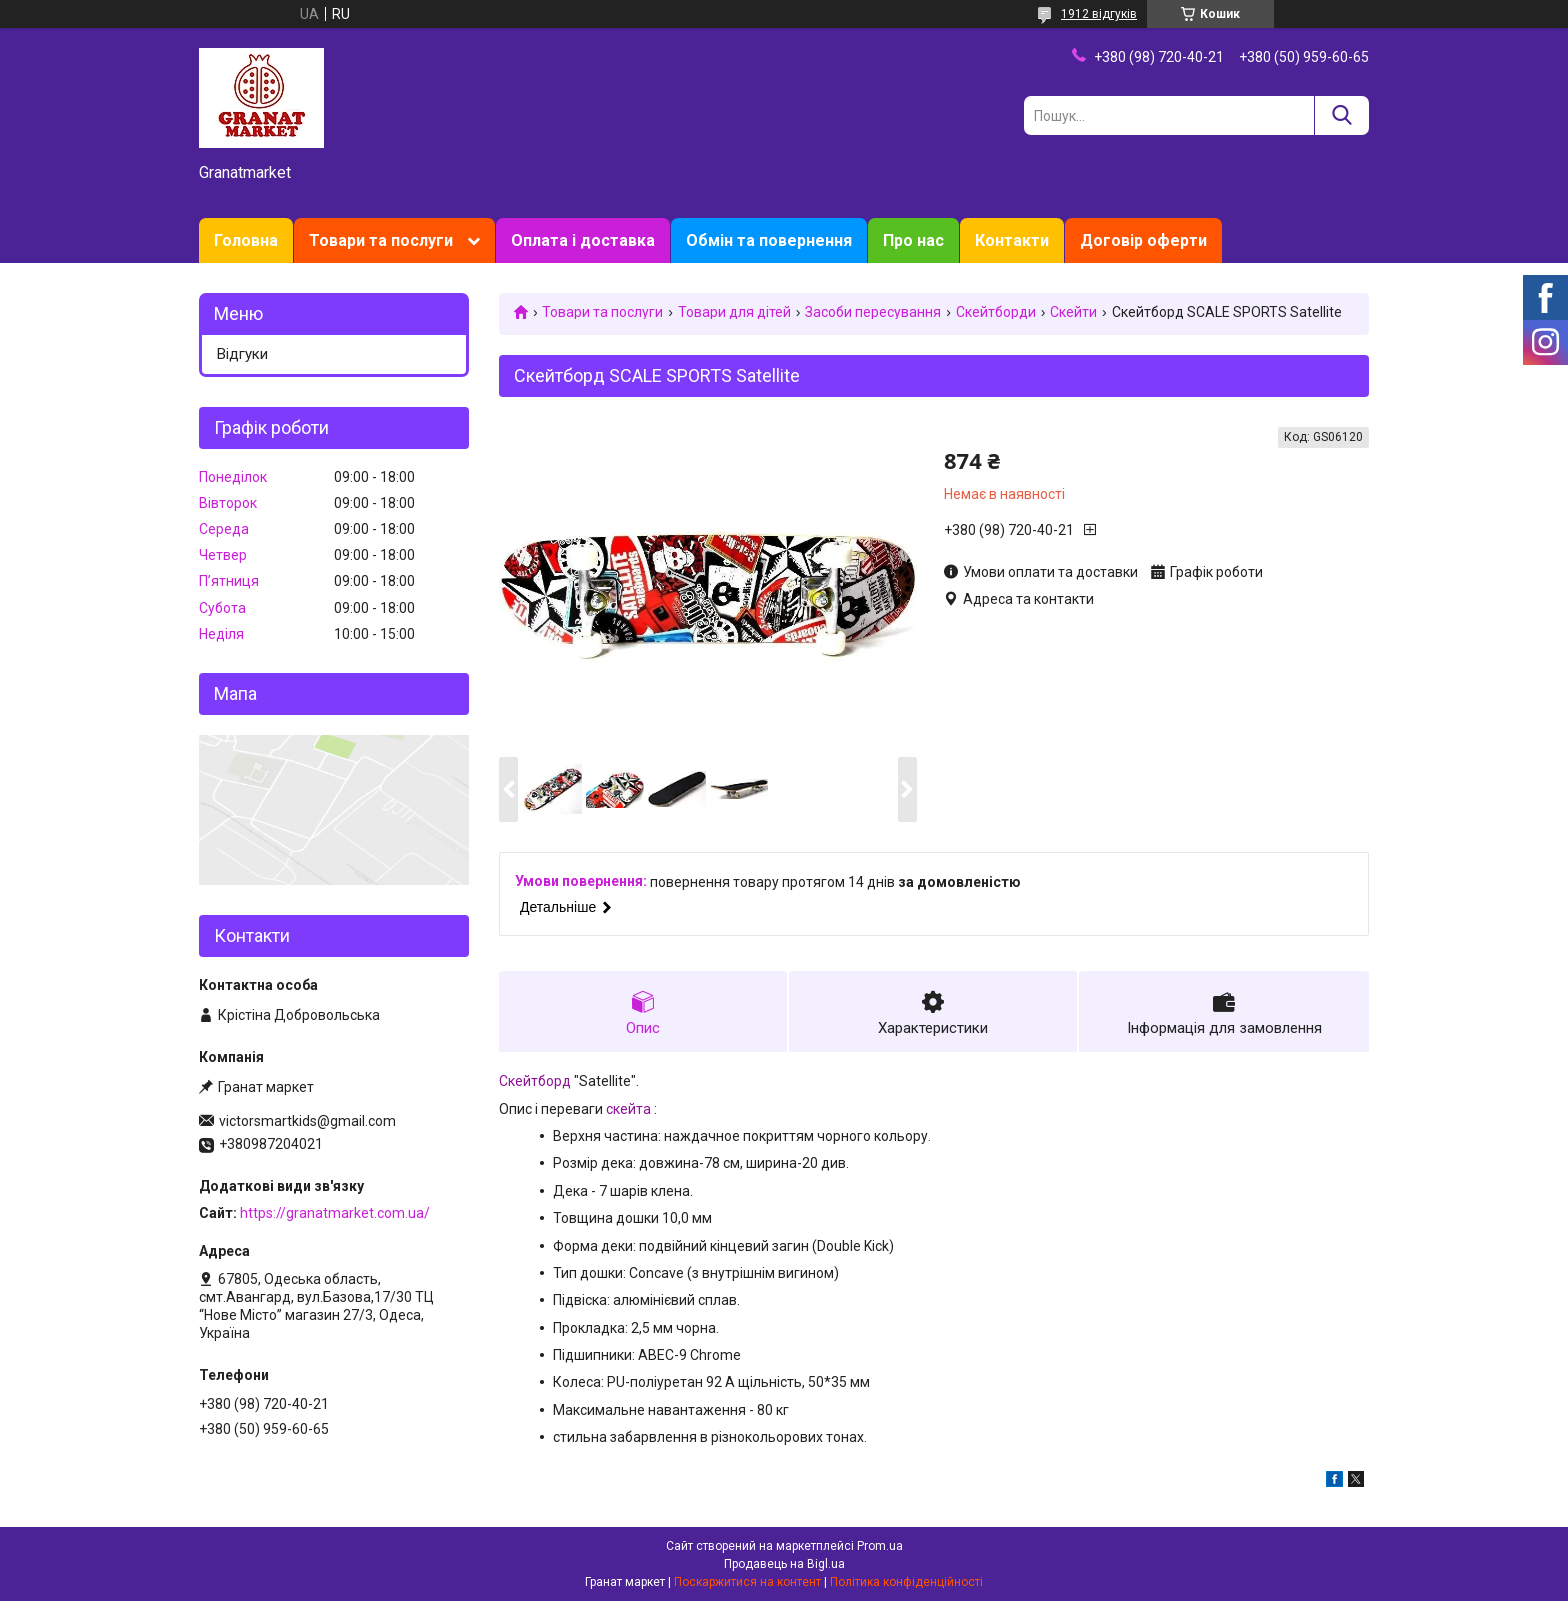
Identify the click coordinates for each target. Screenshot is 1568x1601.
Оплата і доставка (583, 240)
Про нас (913, 240)
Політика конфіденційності (906, 1582)
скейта (628, 1109)
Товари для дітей (734, 312)
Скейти (1073, 312)
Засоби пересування (873, 312)
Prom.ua (880, 1546)
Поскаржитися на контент (747, 1582)
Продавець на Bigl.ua (784, 1564)
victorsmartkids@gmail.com (307, 1121)
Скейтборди (996, 312)
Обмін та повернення (769, 240)
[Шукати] (1341, 115)
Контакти (1012, 240)
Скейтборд (535, 1081)
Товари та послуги (381, 240)
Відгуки (242, 354)
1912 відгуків (1099, 14)
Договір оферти (1143, 240)
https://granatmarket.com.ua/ (335, 1213)
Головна (246, 240)
